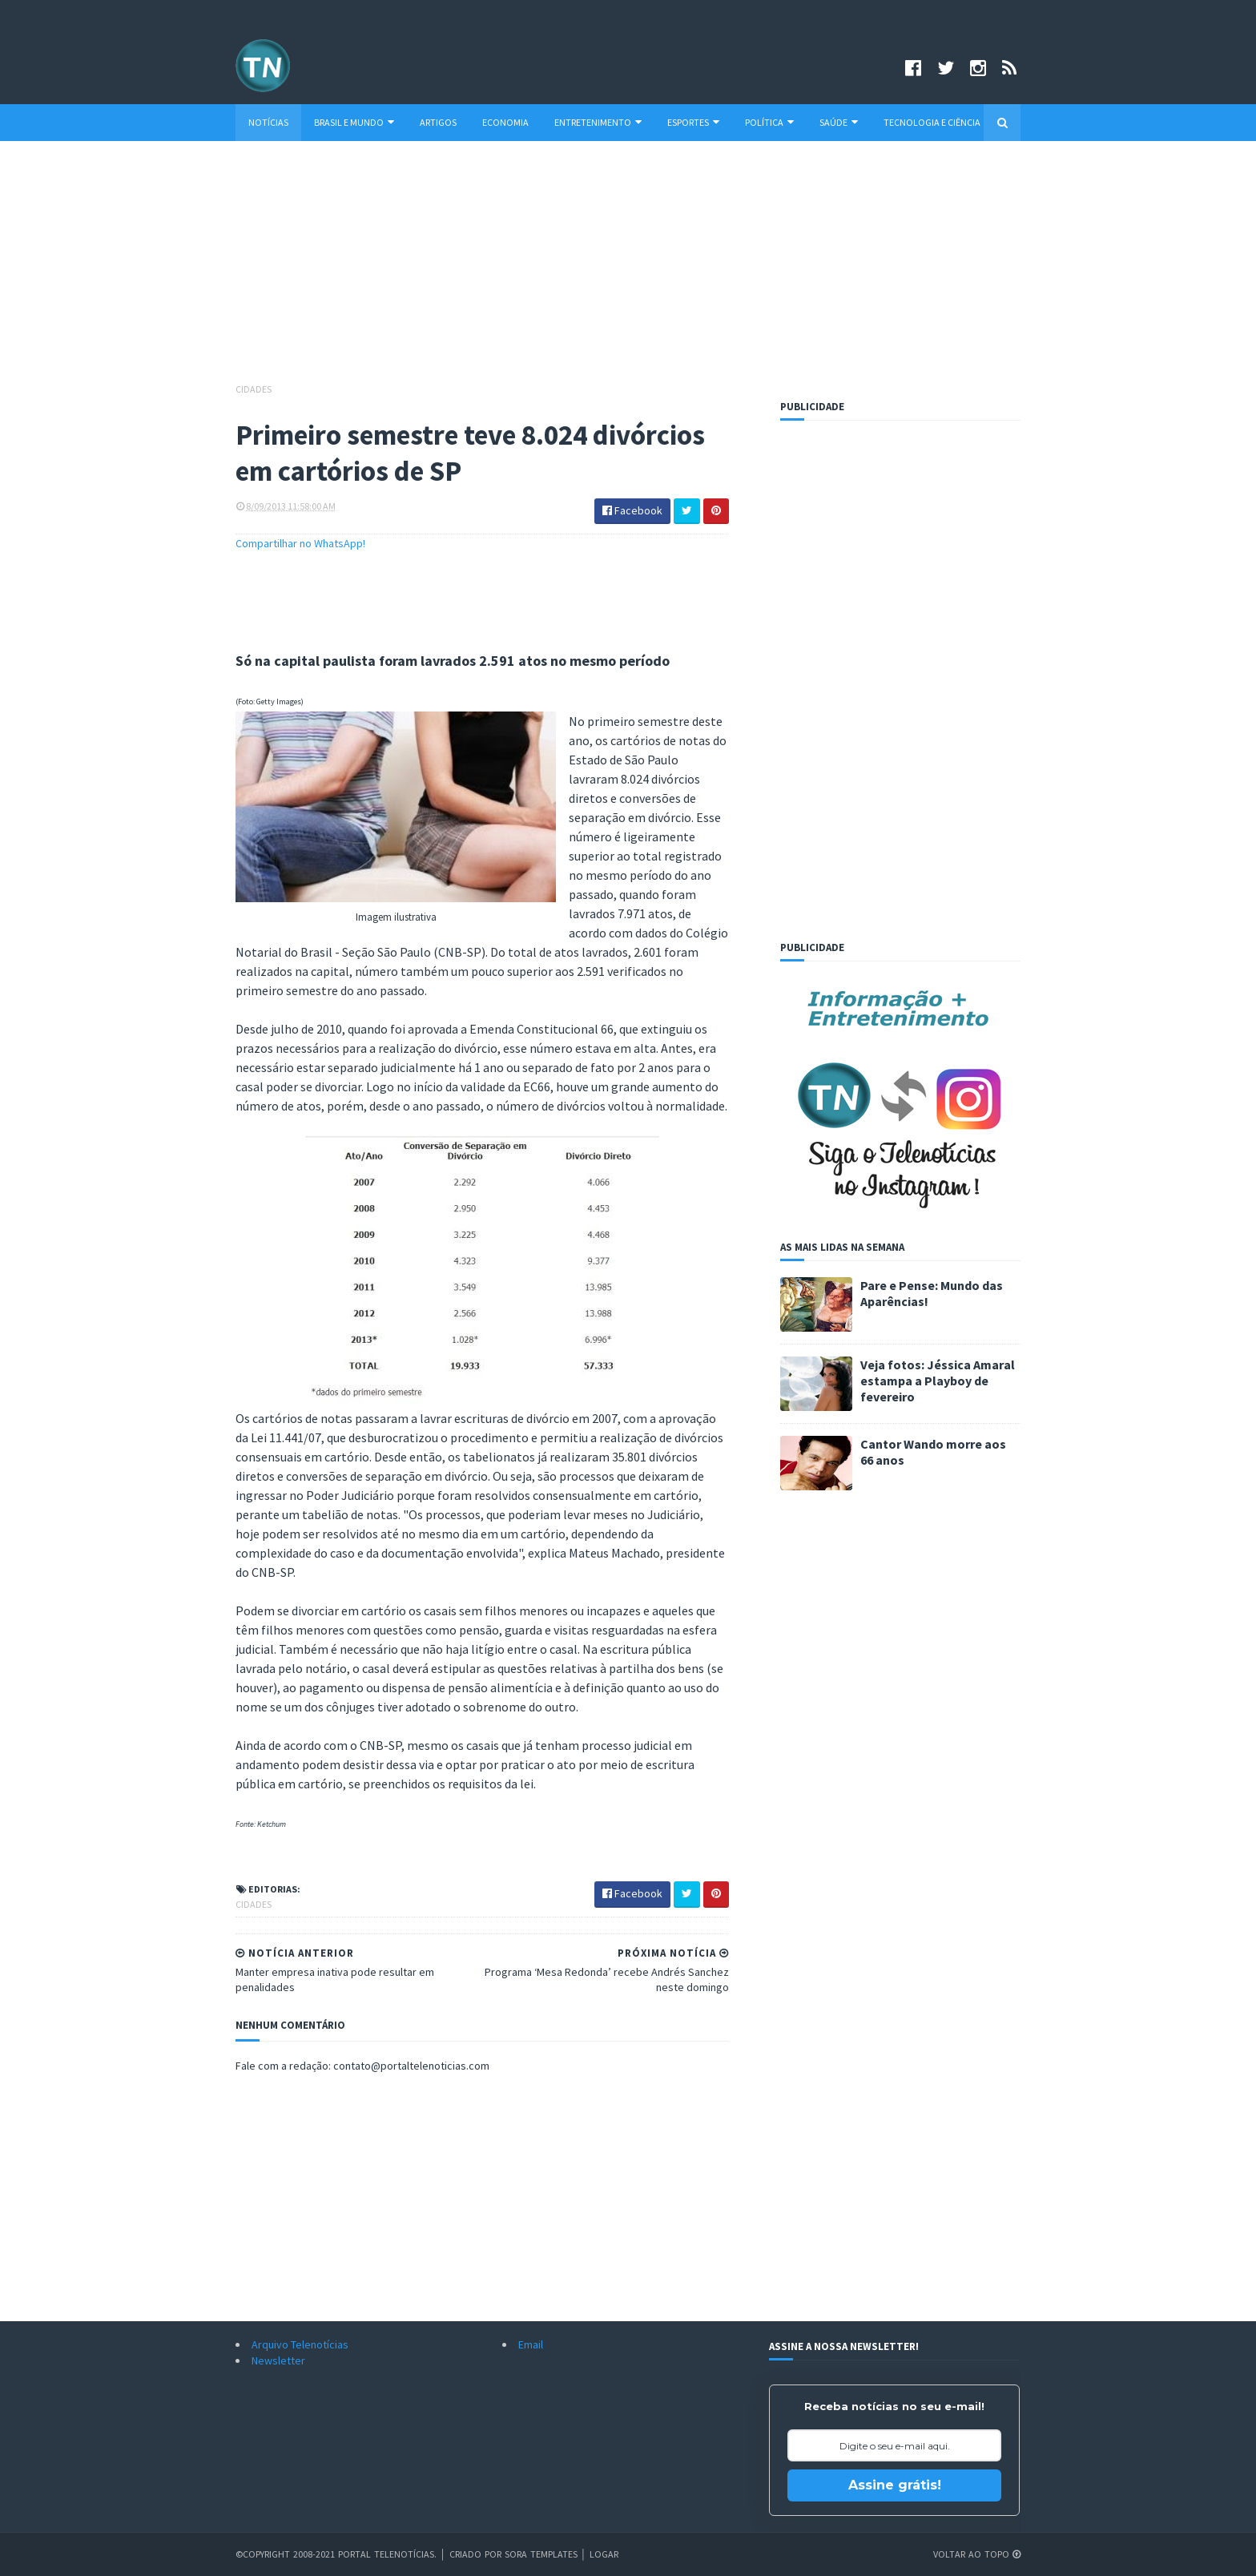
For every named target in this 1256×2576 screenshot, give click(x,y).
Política (769, 122)
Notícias (268, 122)
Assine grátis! (894, 2485)
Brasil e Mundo (354, 122)
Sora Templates (541, 2554)
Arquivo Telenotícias (300, 2344)
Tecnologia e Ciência (932, 122)
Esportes (693, 122)
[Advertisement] (627, 269)
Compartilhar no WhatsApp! (300, 543)
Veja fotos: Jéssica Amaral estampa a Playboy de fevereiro (937, 1381)
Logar (604, 2554)
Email (530, 2344)
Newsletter (278, 2360)
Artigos (438, 122)
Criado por (477, 2554)
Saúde (838, 122)
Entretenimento (598, 122)
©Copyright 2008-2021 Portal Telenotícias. (336, 2554)
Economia (505, 122)
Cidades (253, 389)
